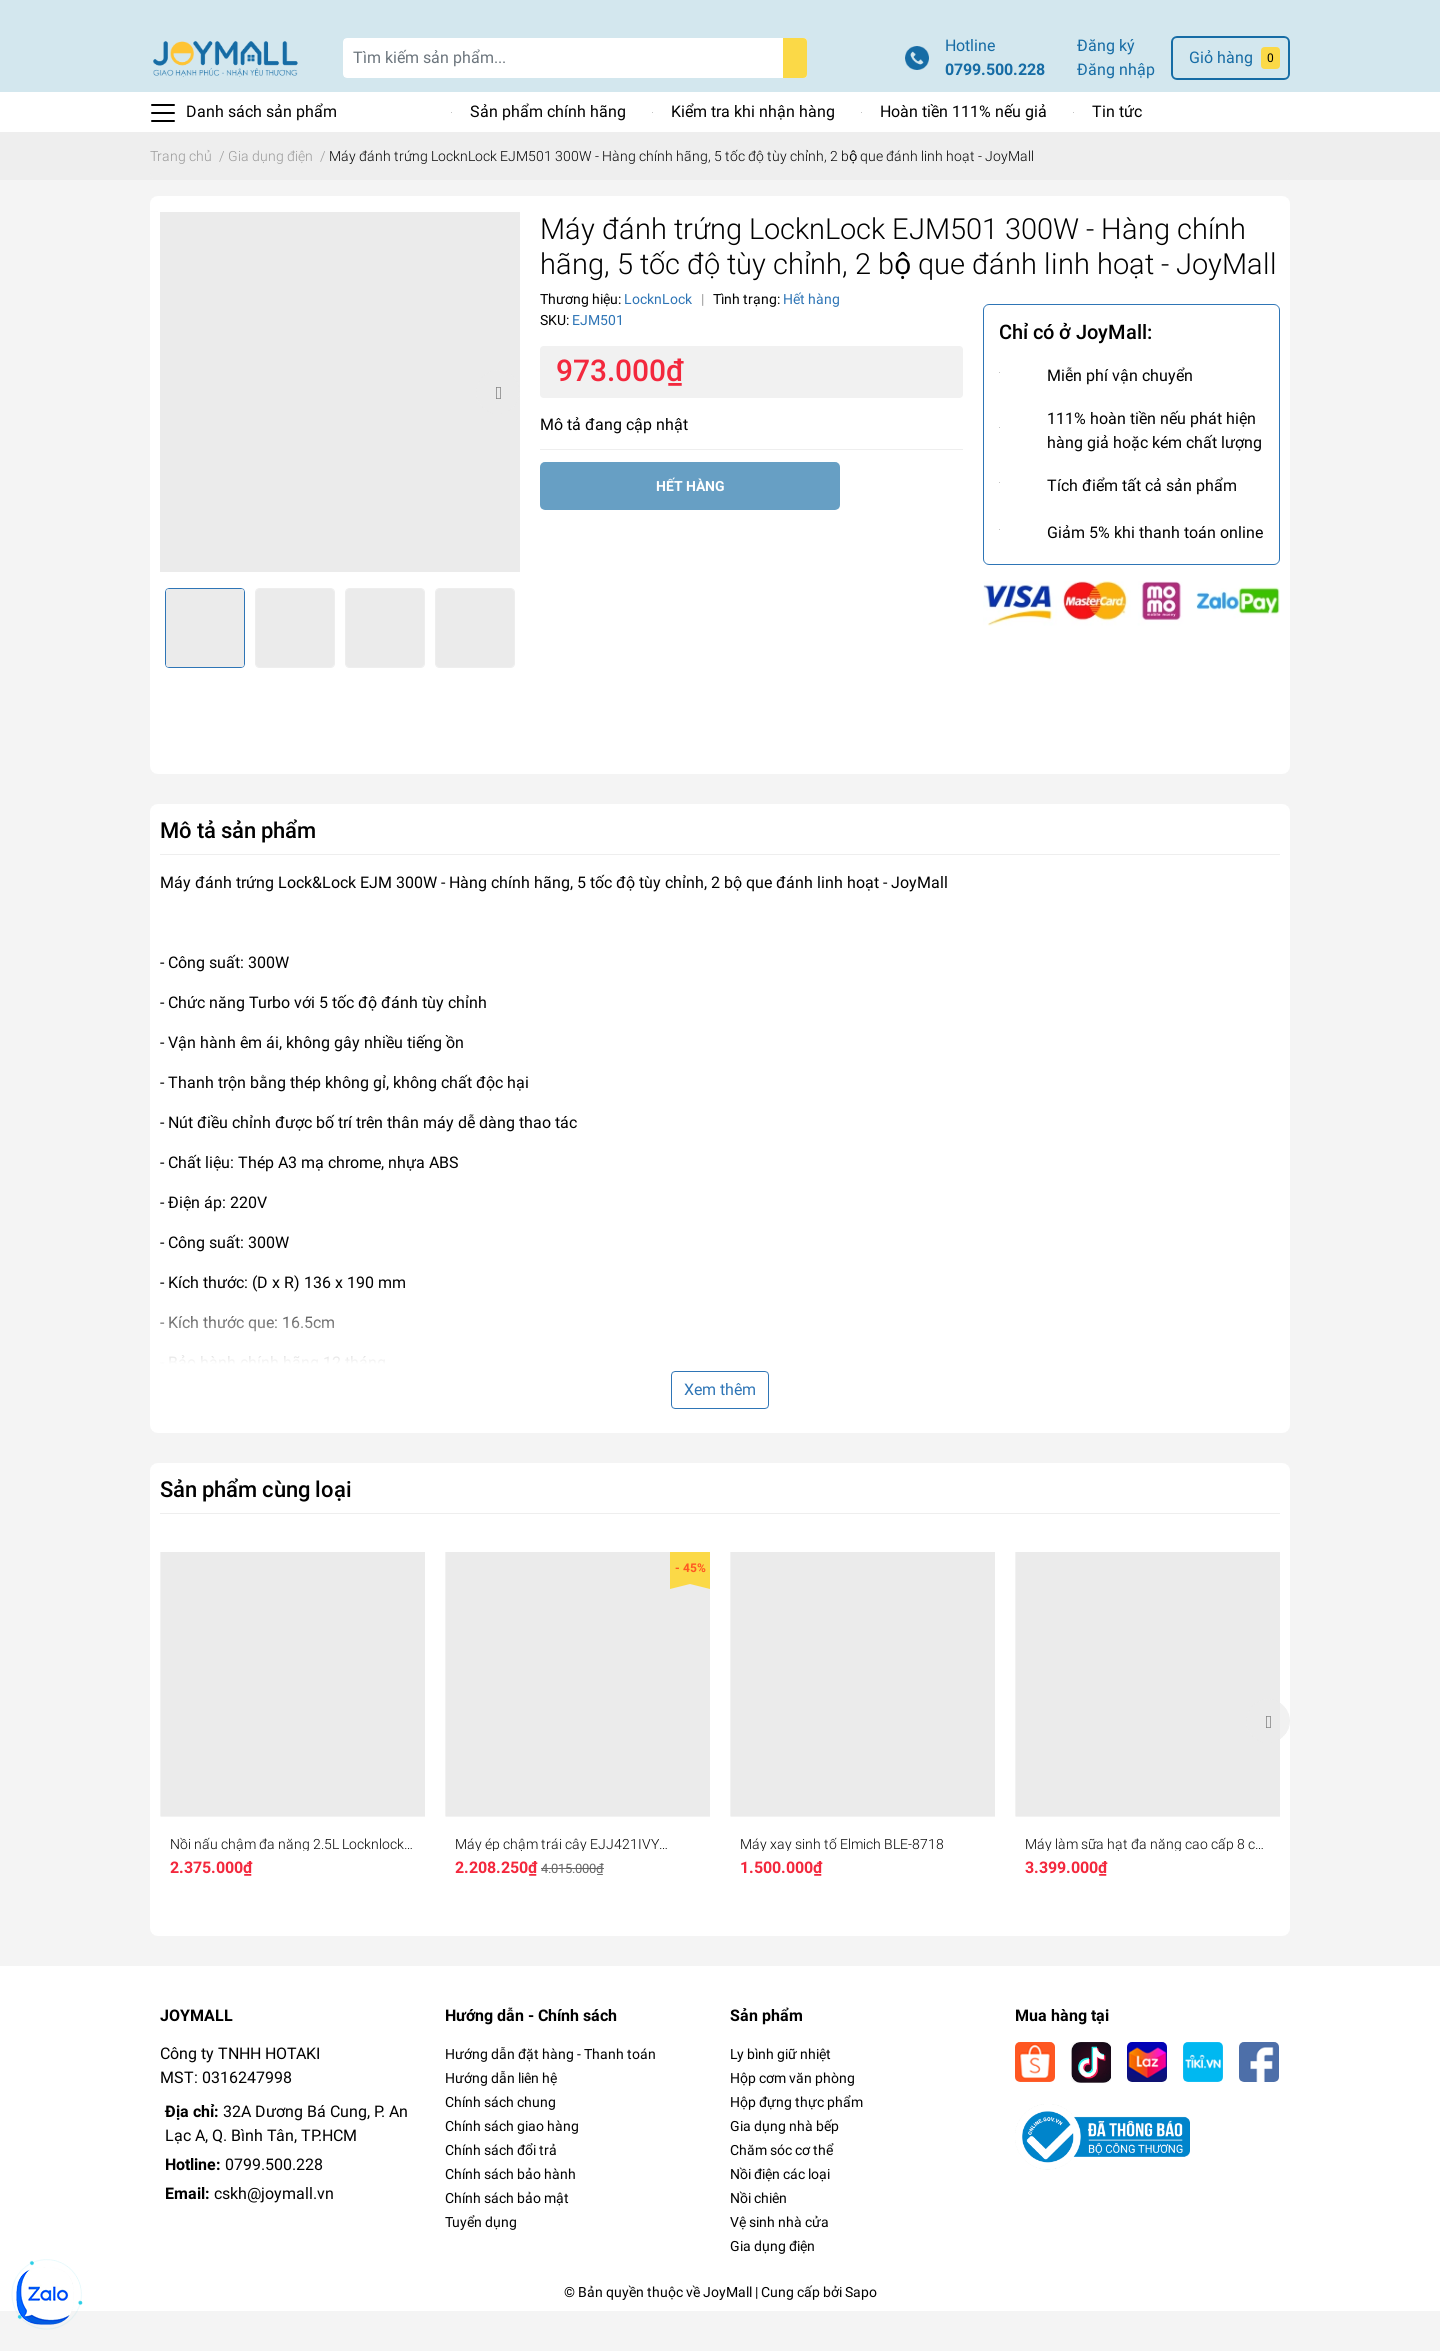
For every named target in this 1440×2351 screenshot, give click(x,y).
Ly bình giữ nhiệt (780, 2094)
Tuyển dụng (481, 2262)
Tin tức (1117, 151)
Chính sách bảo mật (507, 2238)
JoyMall (727, 2332)
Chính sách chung (500, 2142)
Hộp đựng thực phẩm (796, 2142)
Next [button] (498, 432)
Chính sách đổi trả (501, 2190)
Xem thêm (720, 1429)
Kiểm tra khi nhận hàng (753, 151)
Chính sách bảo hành (510, 2214)
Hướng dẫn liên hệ (501, 2118)
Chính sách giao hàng (512, 2166)
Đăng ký (1106, 85)
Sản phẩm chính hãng (548, 151)
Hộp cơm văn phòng (792, 2118)
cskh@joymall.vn (274, 2233)
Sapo (861, 2332)
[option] (340, 432)
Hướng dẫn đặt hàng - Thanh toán (550, 2094)
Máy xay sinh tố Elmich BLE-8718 (842, 1884)
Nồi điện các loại (780, 2214)
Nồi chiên (758, 2238)
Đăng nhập (1116, 109)
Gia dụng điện (772, 2286)
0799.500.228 (995, 109)
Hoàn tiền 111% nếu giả (963, 151)
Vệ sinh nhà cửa (779, 2262)
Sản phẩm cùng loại (256, 1529)
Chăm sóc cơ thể (781, 2190)
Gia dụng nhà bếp (784, 2166)
